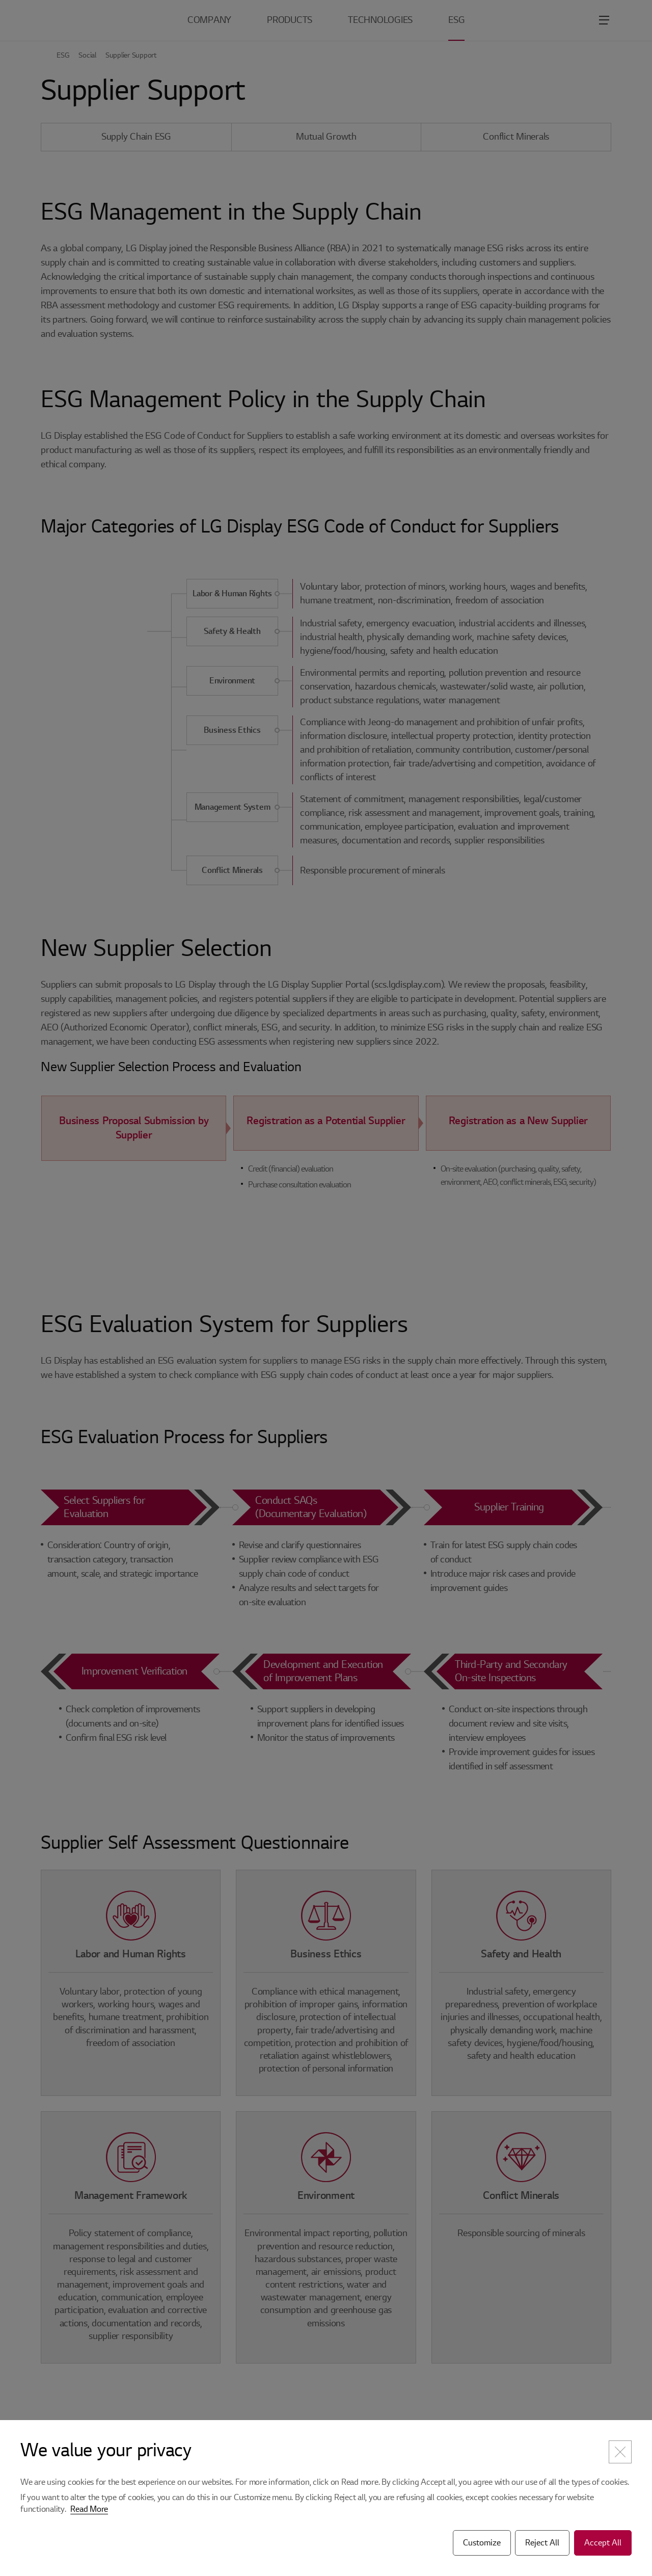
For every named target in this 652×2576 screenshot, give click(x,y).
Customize (482, 2542)
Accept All (602, 2542)
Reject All (542, 2542)
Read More (89, 2509)
